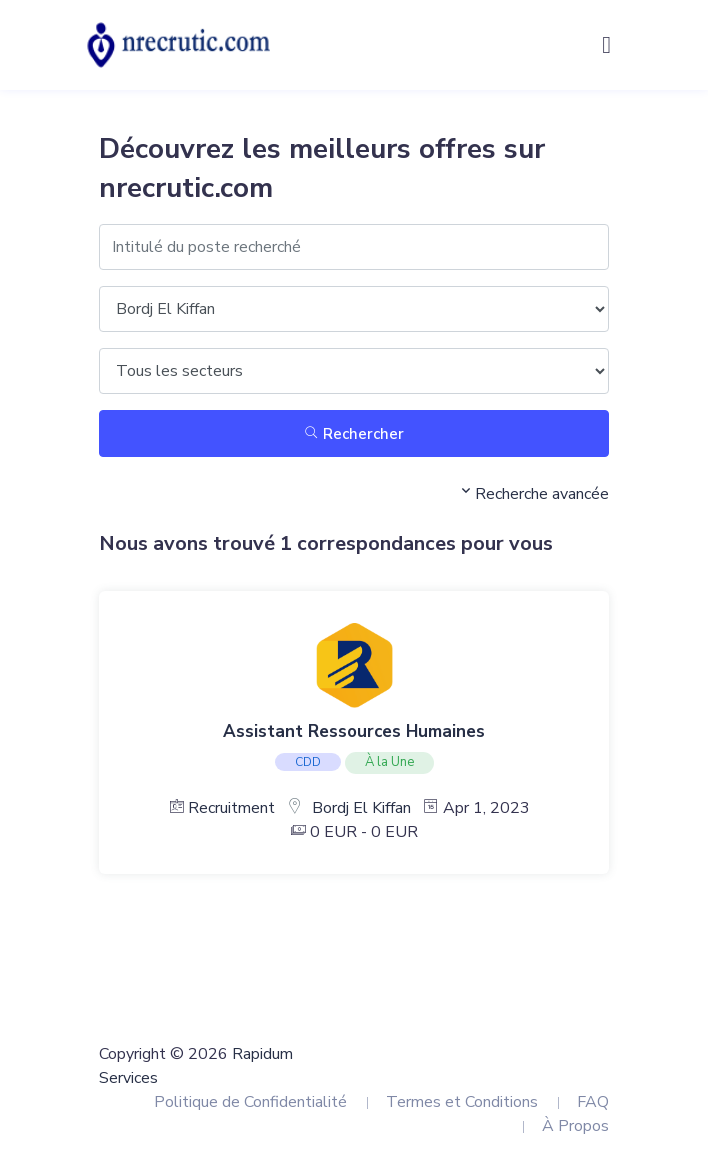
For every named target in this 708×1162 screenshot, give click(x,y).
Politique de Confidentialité (250, 1102)
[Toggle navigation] (606, 45)
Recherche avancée (532, 494)
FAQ (593, 1102)
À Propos (575, 1126)
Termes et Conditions (462, 1102)
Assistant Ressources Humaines (354, 731)
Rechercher (354, 434)
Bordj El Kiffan (361, 808)
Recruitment (231, 808)
